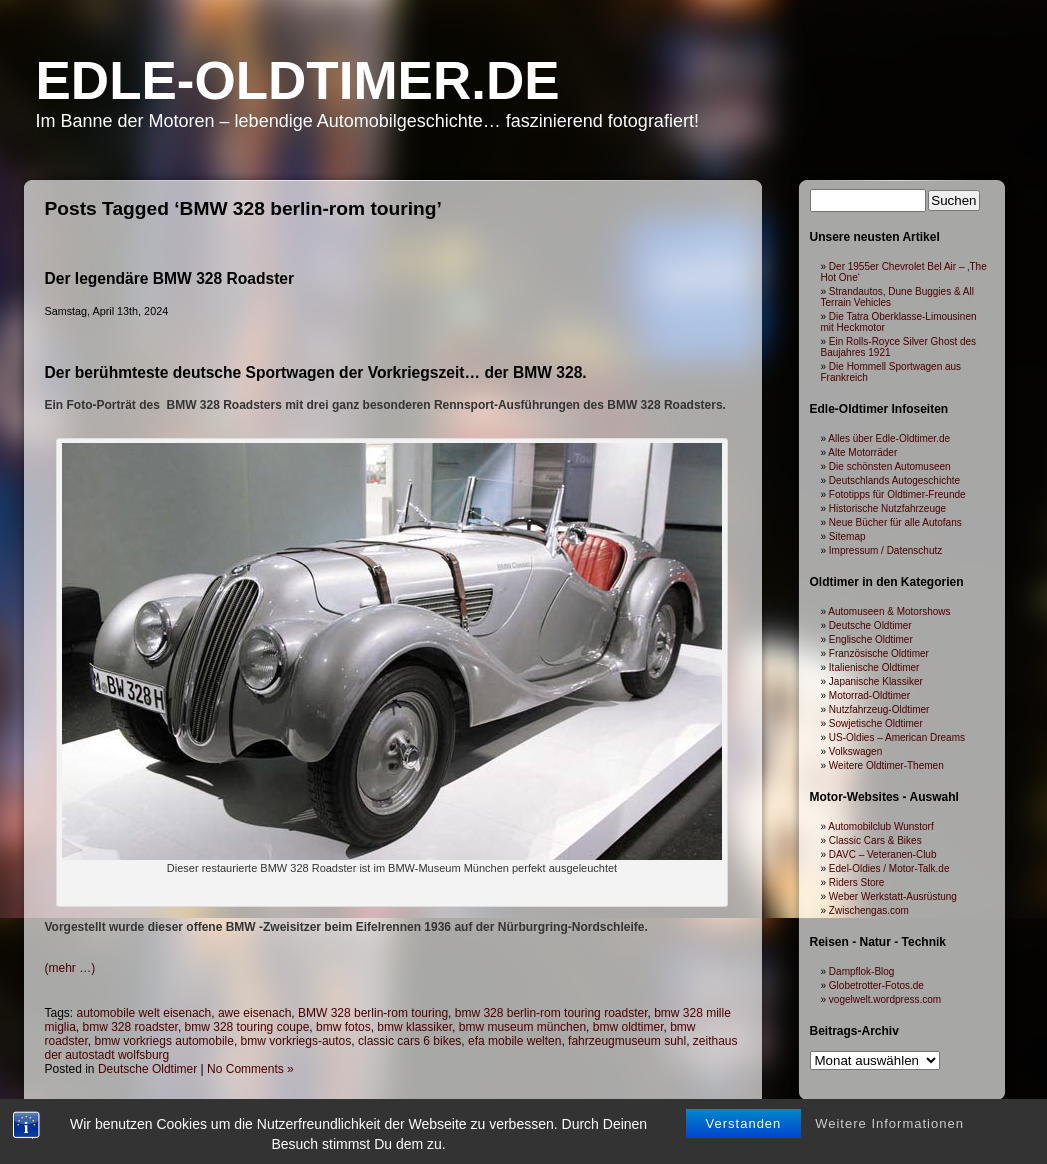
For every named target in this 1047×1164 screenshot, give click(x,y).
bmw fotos (343, 1027)
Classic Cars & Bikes (875, 840)
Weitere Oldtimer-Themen (886, 765)
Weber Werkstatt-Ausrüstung (893, 896)
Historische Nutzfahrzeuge (887, 508)
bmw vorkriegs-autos (296, 1041)
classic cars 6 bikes (409, 1041)
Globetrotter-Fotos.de (876, 985)
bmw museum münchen (522, 1027)
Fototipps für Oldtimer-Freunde (897, 494)
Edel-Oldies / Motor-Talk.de (889, 868)
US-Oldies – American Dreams (897, 737)
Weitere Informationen (889, 1108)
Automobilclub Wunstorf (880, 826)
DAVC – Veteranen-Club (883, 854)
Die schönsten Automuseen (890, 466)
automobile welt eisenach (144, 1013)
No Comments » (250, 1069)
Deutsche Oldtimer (147, 1069)
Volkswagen (855, 751)
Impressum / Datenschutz (885, 550)
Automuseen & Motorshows (889, 611)
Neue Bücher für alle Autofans (895, 522)
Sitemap (847, 536)
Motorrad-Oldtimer (869, 695)
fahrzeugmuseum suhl (627, 1041)
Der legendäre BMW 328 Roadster (170, 278)
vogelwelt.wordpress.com (885, 999)
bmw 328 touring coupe (247, 1027)
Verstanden (744, 1108)
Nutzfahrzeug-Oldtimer (879, 709)
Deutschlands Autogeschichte (894, 480)
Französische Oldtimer (879, 653)
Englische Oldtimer (871, 639)
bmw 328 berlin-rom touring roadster (551, 1013)
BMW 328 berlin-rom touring (373, 1013)
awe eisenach (254, 1013)
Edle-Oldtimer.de (298, 80)
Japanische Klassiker (876, 681)
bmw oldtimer (628, 1027)
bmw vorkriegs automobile (164, 1041)
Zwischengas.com (869, 910)
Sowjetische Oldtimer (876, 723)
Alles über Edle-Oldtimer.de (889, 438)
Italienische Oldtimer (874, 667)
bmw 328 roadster (130, 1027)
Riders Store (857, 882)
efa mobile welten (514, 1041)
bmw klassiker (414, 1027)
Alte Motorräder (862, 452)
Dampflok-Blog (862, 971)
